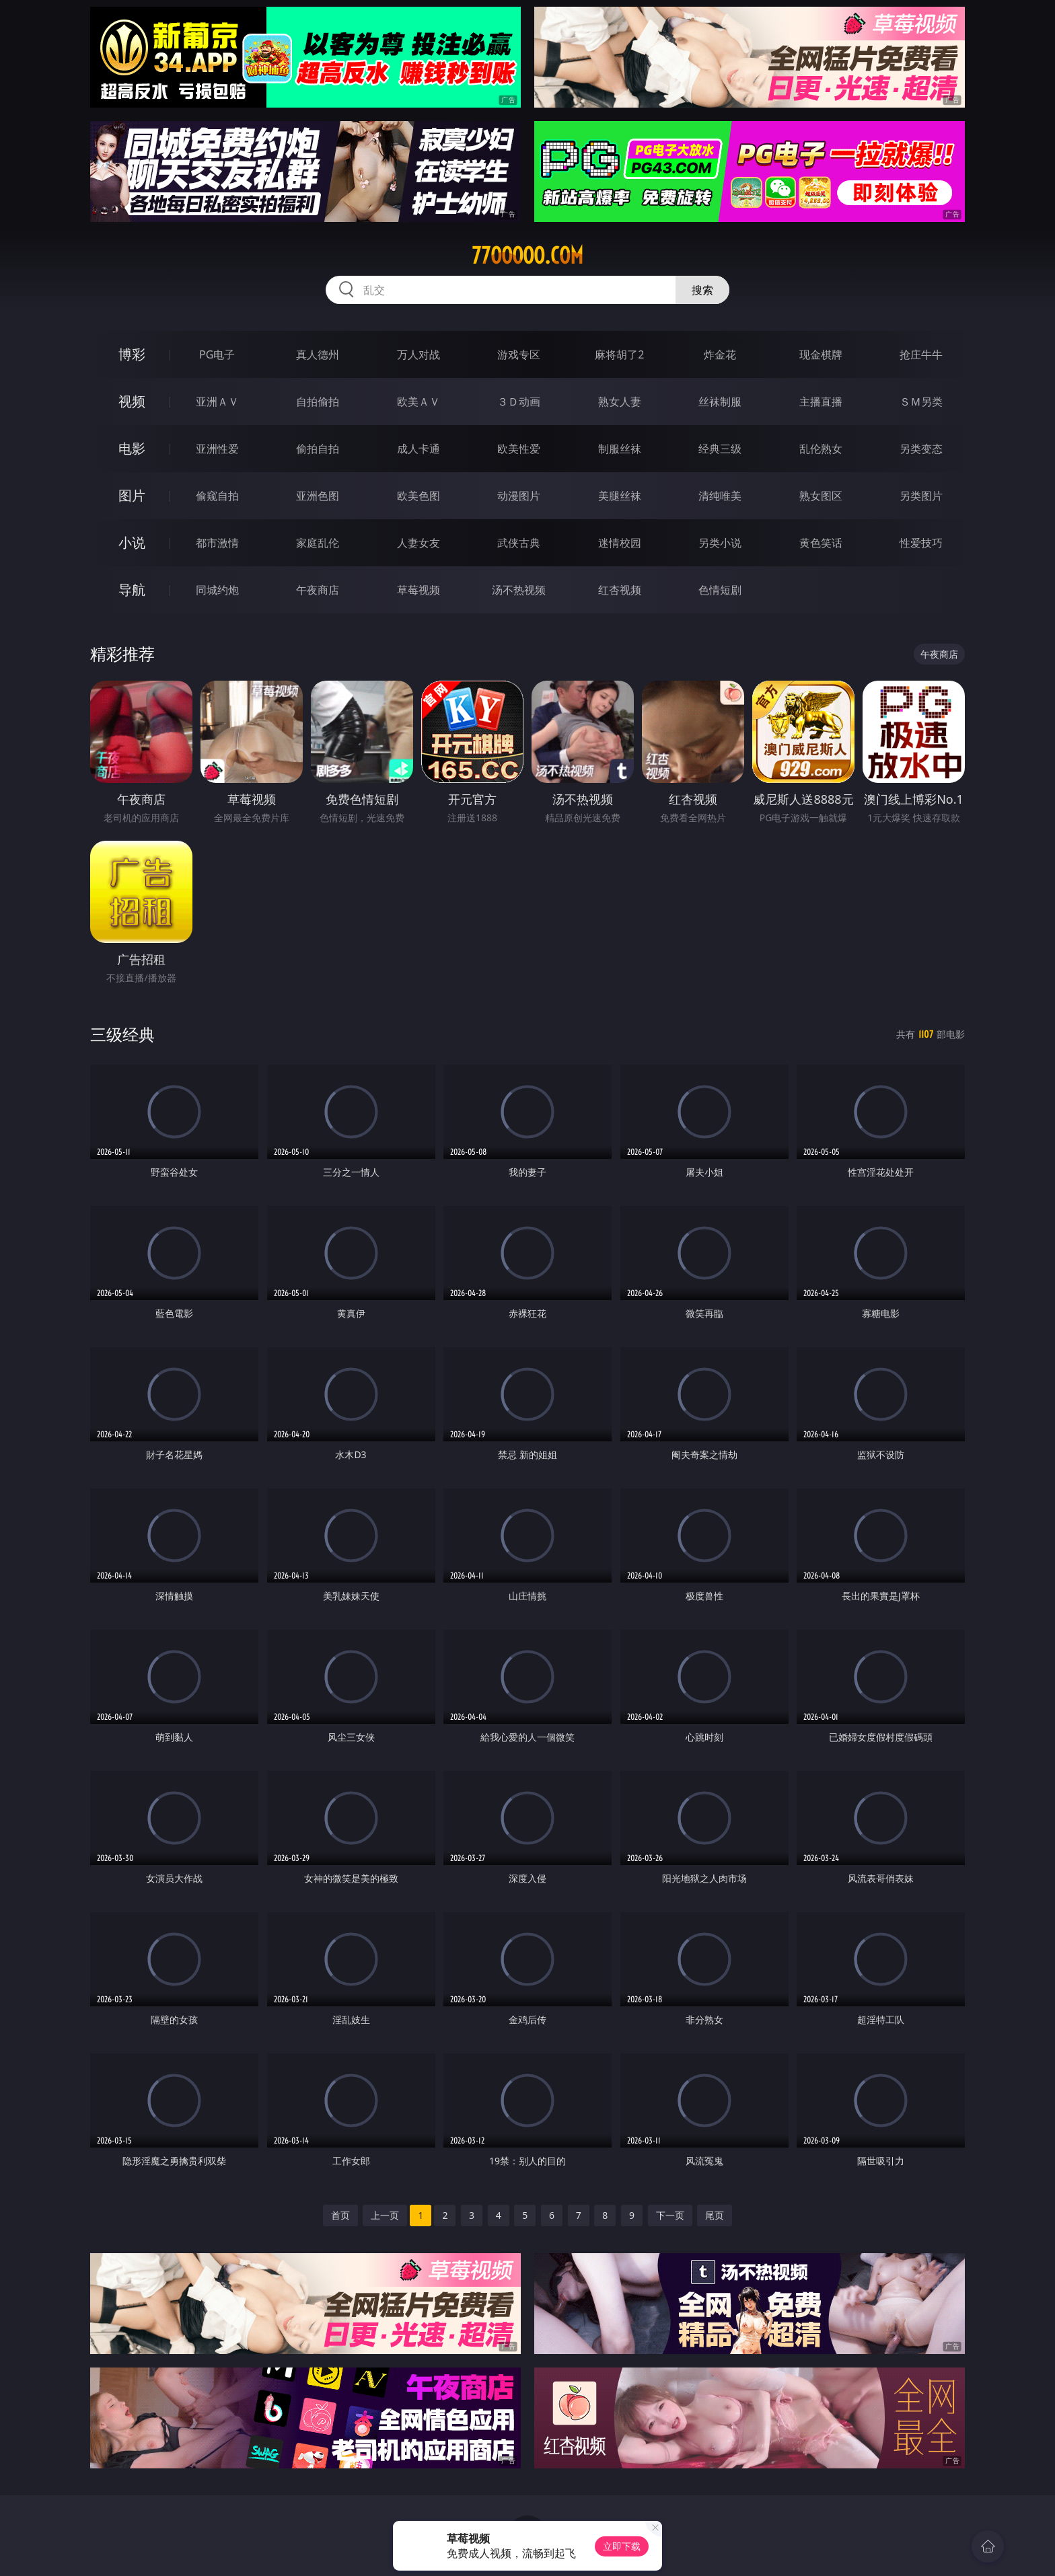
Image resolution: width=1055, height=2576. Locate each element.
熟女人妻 (619, 401)
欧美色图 (418, 495)
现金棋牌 (820, 354)
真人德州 (317, 354)
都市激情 (217, 542)
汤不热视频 (519, 589)
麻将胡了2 (619, 354)
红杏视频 (619, 589)
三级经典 (122, 1034)
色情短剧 (719, 589)
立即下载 (622, 2546)
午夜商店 (317, 589)
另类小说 (719, 542)
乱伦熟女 (820, 448)
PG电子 (217, 354)
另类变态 (921, 448)
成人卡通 (418, 448)
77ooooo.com (527, 255)
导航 (131, 589)
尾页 (714, 2215)
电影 (131, 448)
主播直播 (820, 401)
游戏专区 (518, 354)
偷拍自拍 (317, 448)
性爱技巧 (921, 542)
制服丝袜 (619, 448)
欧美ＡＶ (418, 401)
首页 (340, 2215)
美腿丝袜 (619, 495)
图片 (131, 495)
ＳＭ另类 (921, 401)
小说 (131, 542)
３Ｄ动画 (518, 401)
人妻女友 (418, 542)
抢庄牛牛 (921, 354)
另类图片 (921, 495)
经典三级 (719, 448)
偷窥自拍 (217, 495)
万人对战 (418, 354)
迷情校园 (619, 542)
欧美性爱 (518, 448)
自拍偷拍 (317, 401)
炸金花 (720, 354)
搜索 (702, 289)
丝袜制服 (719, 401)
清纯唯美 (719, 495)
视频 (131, 401)
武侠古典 (518, 542)
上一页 (385, 2215)
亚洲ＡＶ (217, 401)
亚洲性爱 (217, 448)
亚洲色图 (317, 495)
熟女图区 (820, 495)
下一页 (670, 2215)
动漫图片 (518, 495)
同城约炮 (217, 589)
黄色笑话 (820, 542)
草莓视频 (418, 589)
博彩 (131, 354)
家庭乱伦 (317, 542)
